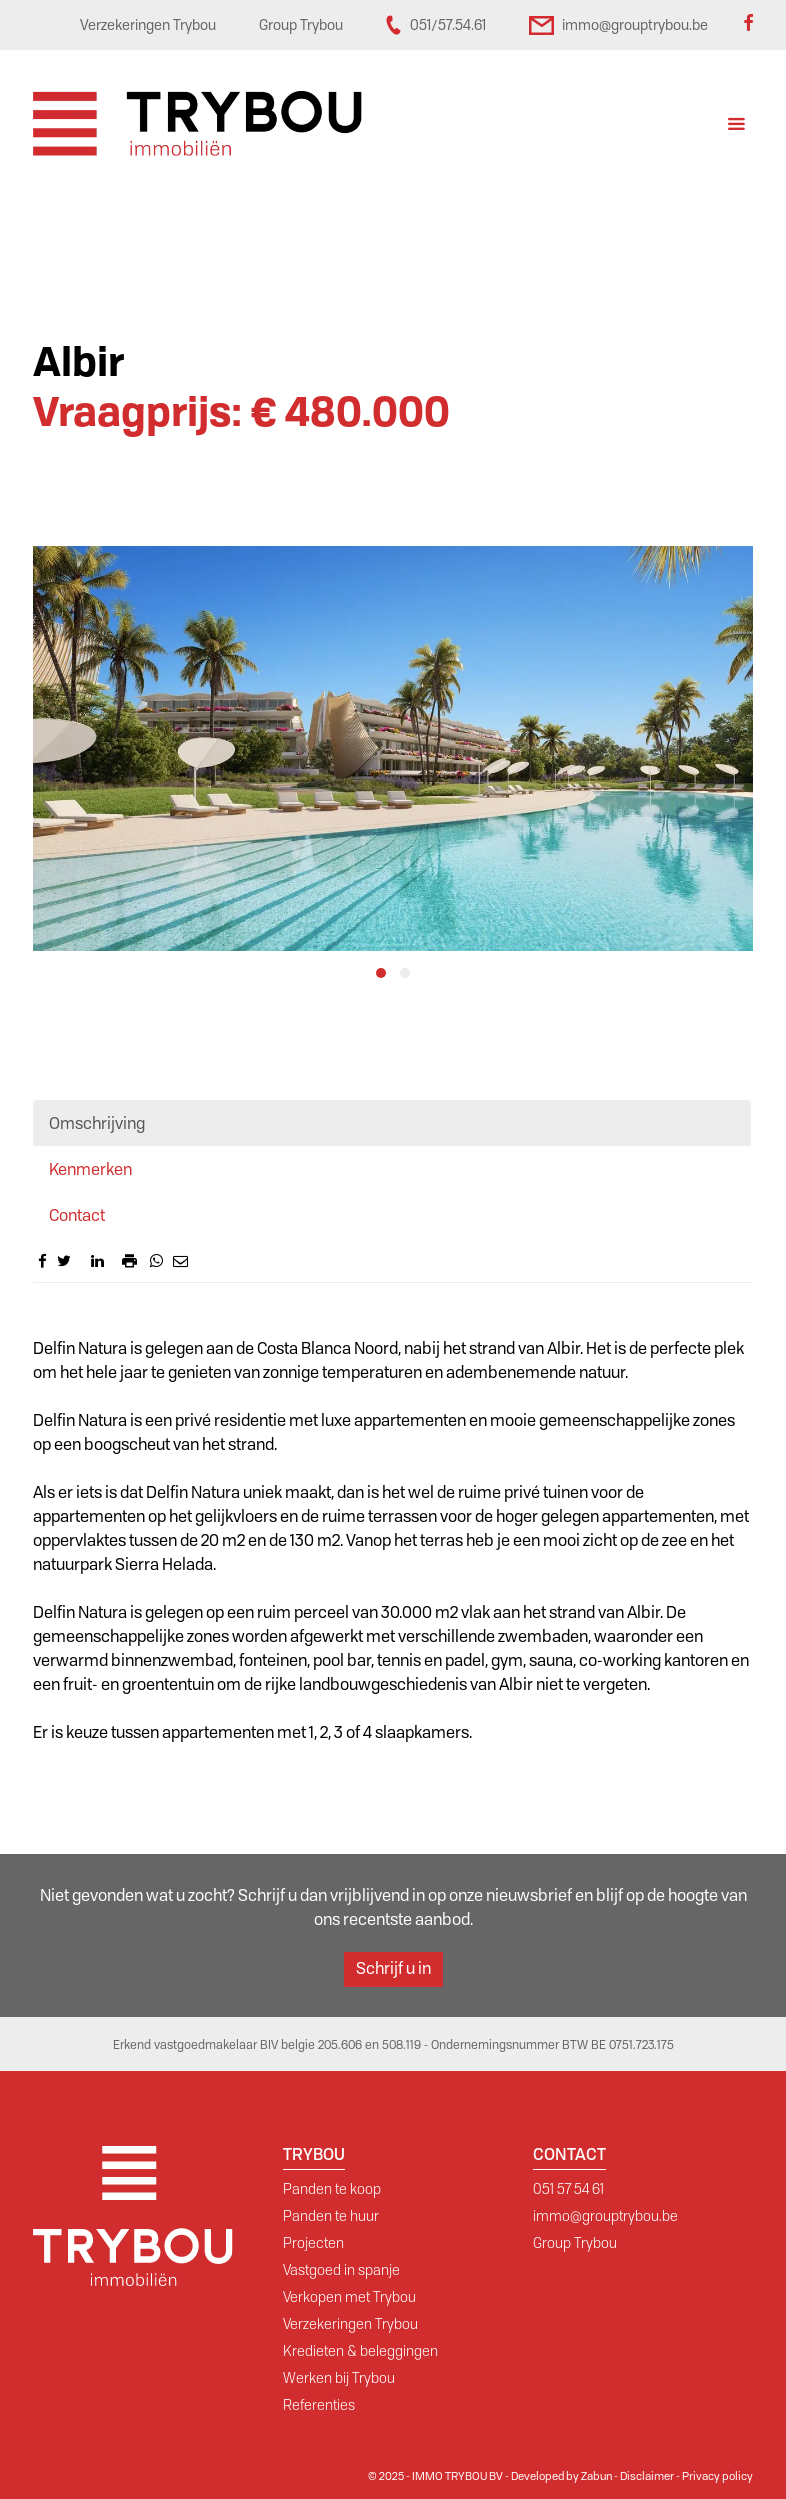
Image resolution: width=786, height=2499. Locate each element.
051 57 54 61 (568, 2189)
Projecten (313, 2243)
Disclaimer (647, 2476)
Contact (77, 1215)
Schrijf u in (393, 1968)
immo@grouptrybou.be (605, 2216)
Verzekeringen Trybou (350, 2324)
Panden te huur (331, 2216)
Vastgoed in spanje (341, 2270)
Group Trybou (575, 2243)
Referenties (319, 2405)
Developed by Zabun (561, 2476)
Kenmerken (90, 1169)
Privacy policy (717, 2476)
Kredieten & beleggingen (360, 2351)
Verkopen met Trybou (349, 2297)
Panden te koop (332, 2189)
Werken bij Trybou (339, 2378)
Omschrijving (97, 1123)
